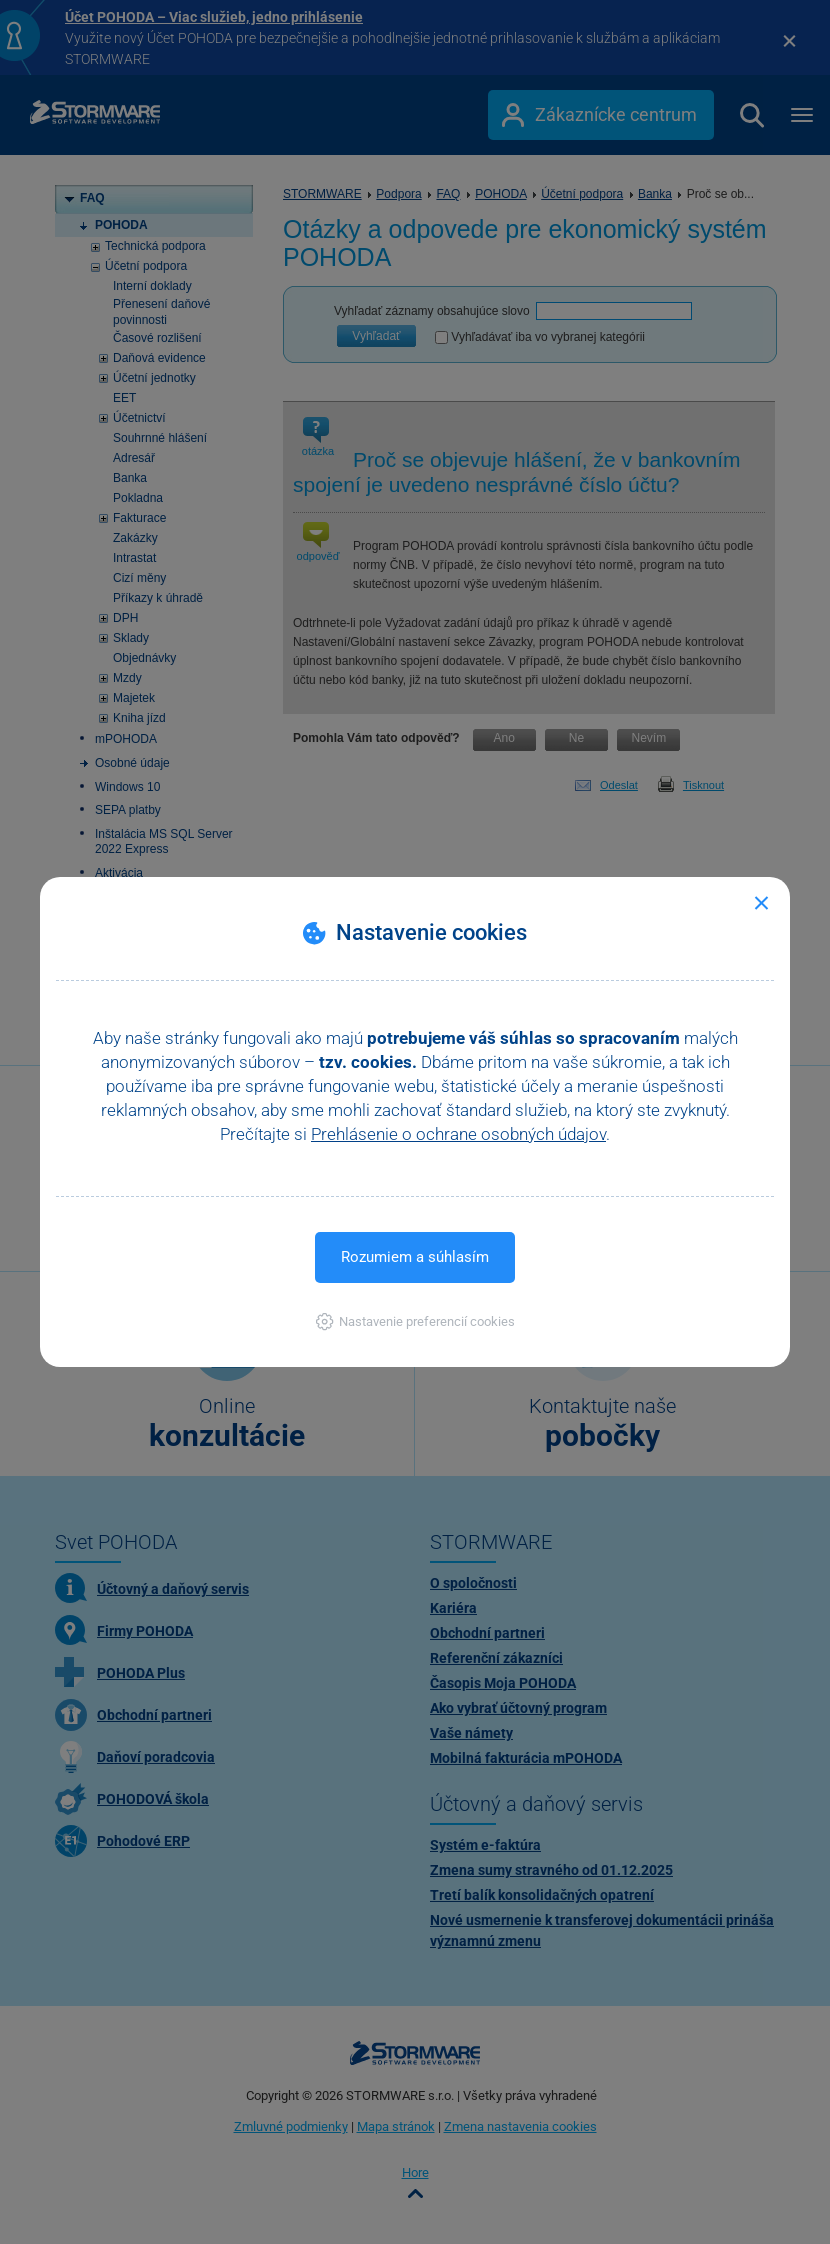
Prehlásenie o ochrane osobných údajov (458, 1134)
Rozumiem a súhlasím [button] (415, 1257)
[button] (415, 1321)
